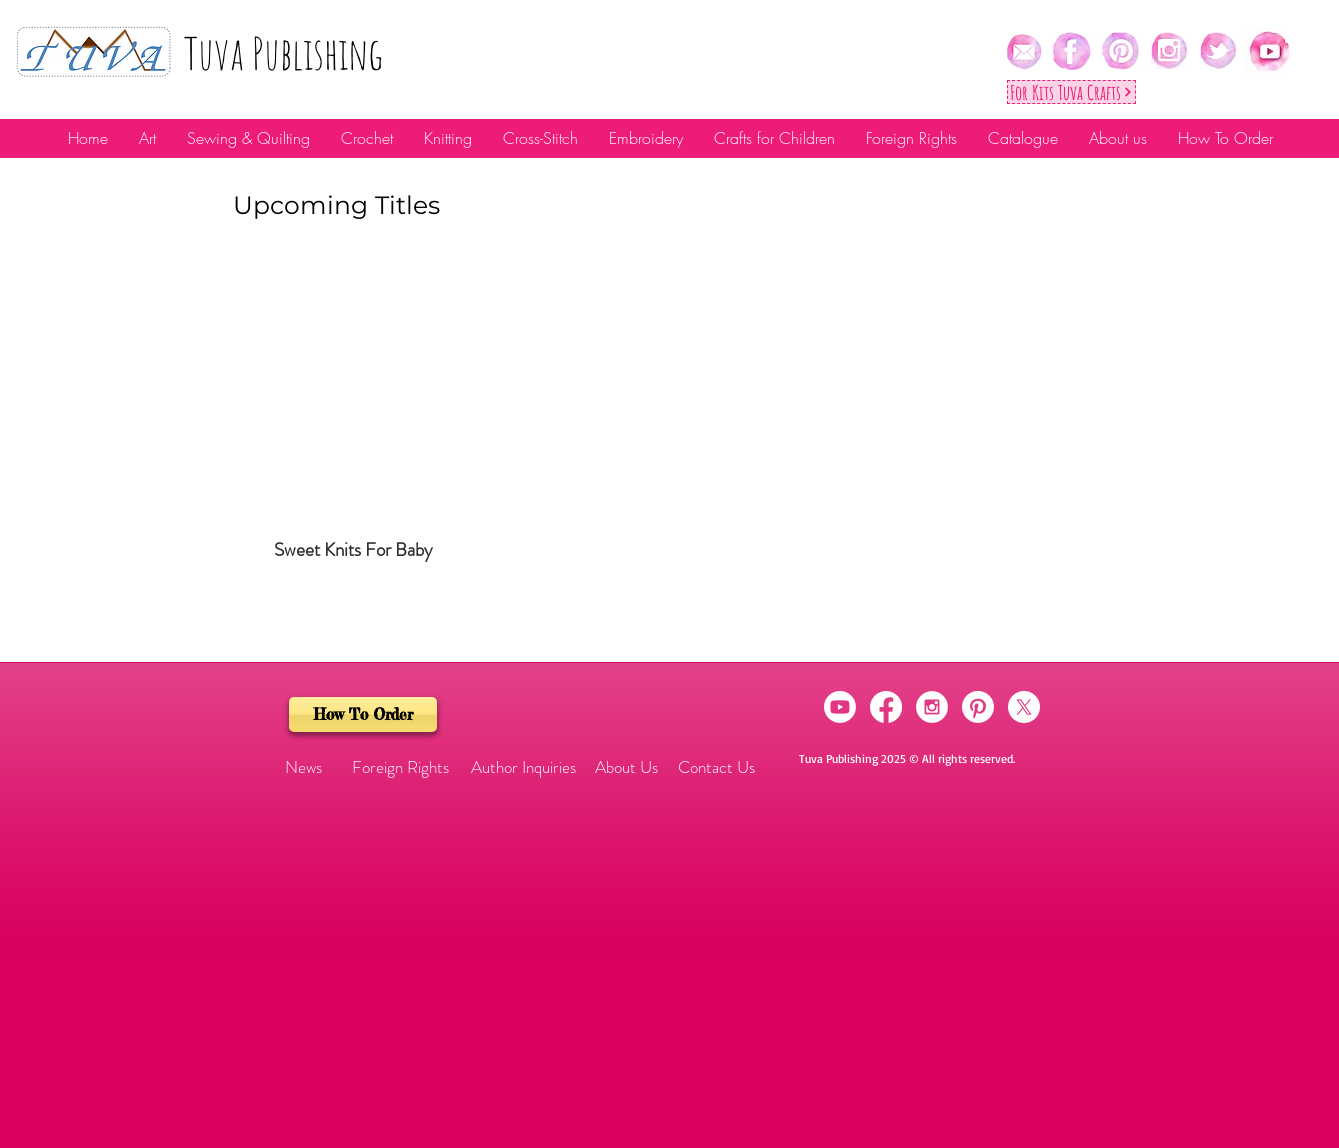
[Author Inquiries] (524, 768)
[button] (304, 768)
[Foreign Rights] (400, 768)
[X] (1024, 707)
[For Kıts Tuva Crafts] (1071, 92)
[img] (354, 424)
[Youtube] (840, 707)
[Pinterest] (978, 707)
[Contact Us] (716, 768)
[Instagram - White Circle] (932, 707)
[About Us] (627, 768)
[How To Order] (363, 714)
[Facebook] (886, 707)
